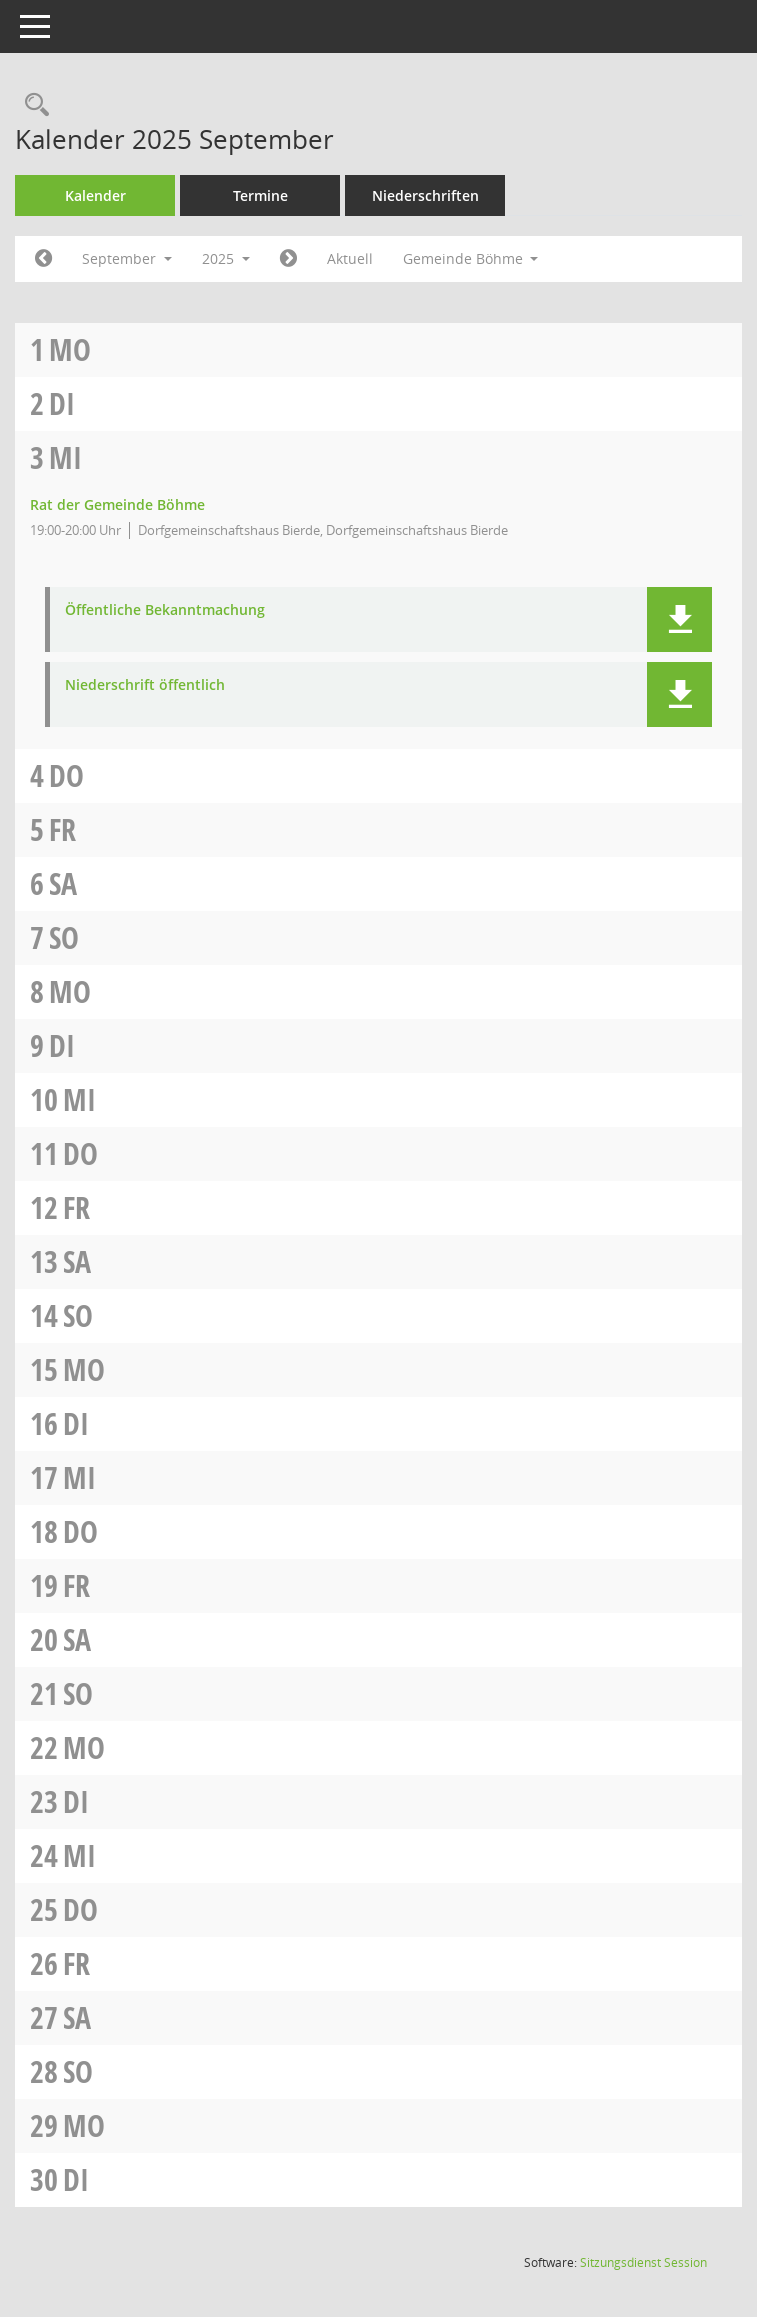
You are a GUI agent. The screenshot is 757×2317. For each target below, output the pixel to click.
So (64, 937)
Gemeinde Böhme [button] (471, 258)
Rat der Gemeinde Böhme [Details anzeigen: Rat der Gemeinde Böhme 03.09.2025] (117, 504)
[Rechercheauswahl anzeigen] (32, 105)
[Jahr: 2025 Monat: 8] (43, 259)
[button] (679, 619)
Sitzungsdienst (643, 2262)
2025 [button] (226, 258)
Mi (65, 457)
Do (66, 775)
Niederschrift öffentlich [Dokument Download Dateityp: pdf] (145, 685)
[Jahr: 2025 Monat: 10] (288, 259)
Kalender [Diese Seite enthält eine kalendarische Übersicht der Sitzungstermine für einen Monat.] (95, 195)
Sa (63, 883)
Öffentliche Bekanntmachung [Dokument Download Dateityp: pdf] (165, 610)
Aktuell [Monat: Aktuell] (350, 258)
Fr (62, 829)
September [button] (127, 258)
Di (62, 403)
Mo (70, 349)
